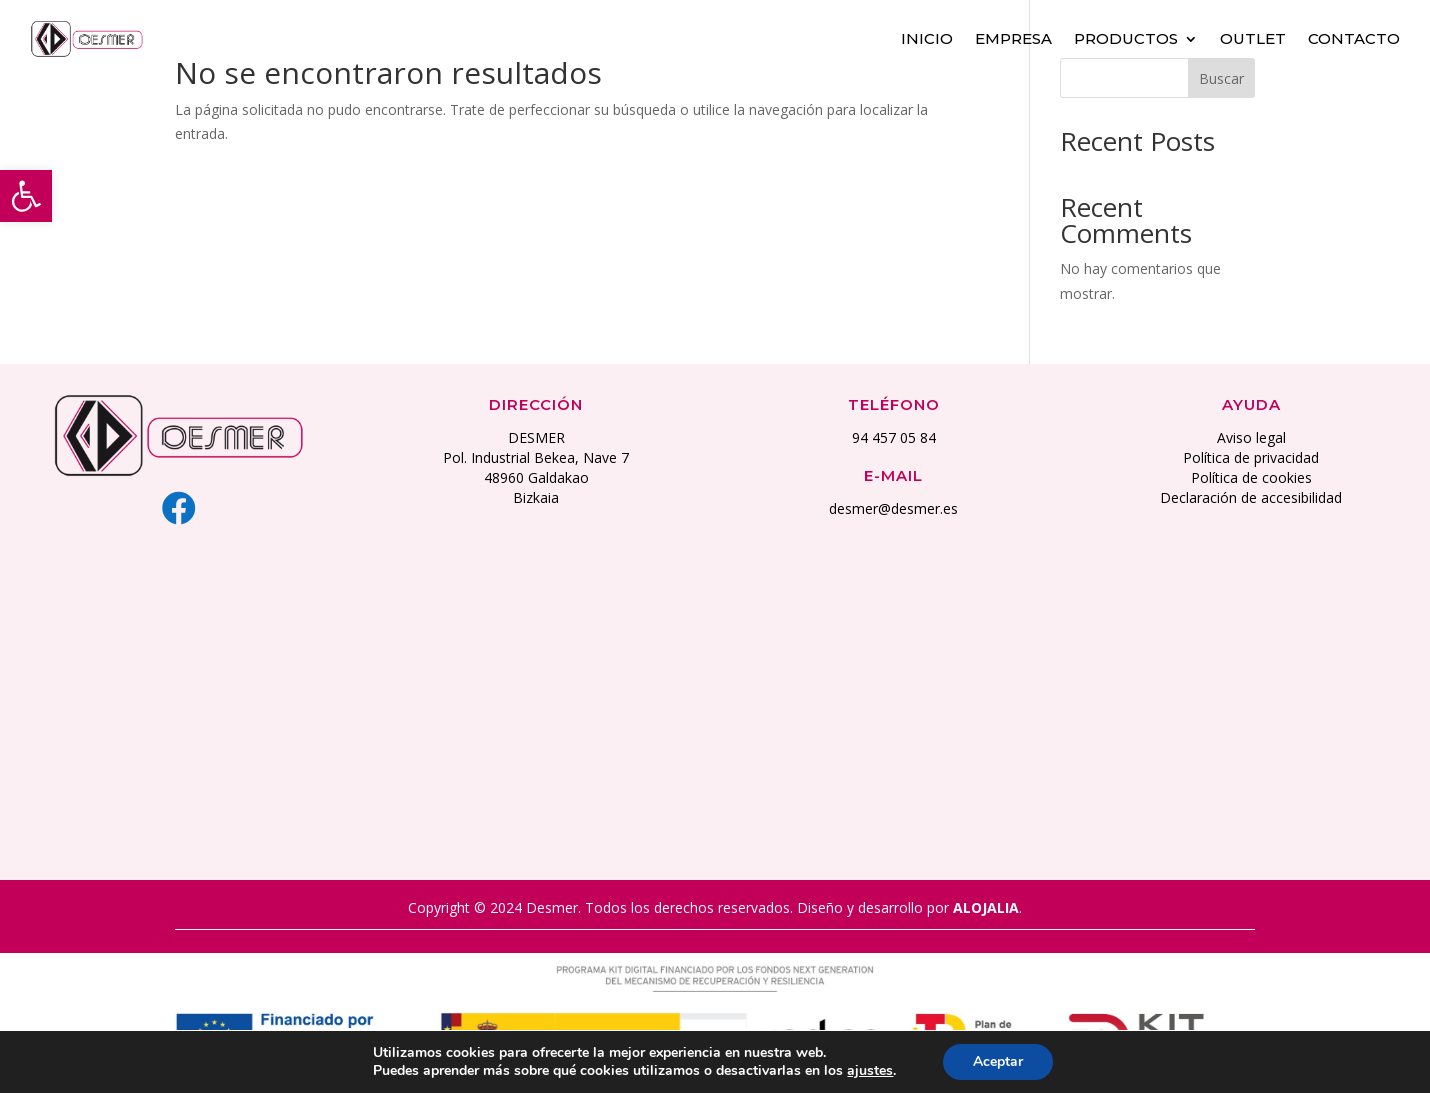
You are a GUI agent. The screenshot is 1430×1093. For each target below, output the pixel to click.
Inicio (927, 37)
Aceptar (998, 1061)
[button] (26, 196)
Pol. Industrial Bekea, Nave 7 (536, 457)
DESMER (536, 437)
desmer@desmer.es (893, 508)
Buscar (1221, 78)
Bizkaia (536, 497)
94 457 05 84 (894, 437)
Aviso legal (1251, 437)
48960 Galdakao (536, 477)
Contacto (1354, 37)
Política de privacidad (1251, 457)
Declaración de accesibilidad (1251, 497)
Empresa (1013, 37)
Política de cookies (1251, 477)
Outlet (1253, 37)
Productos (1126, 37)
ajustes (870, 1071)
